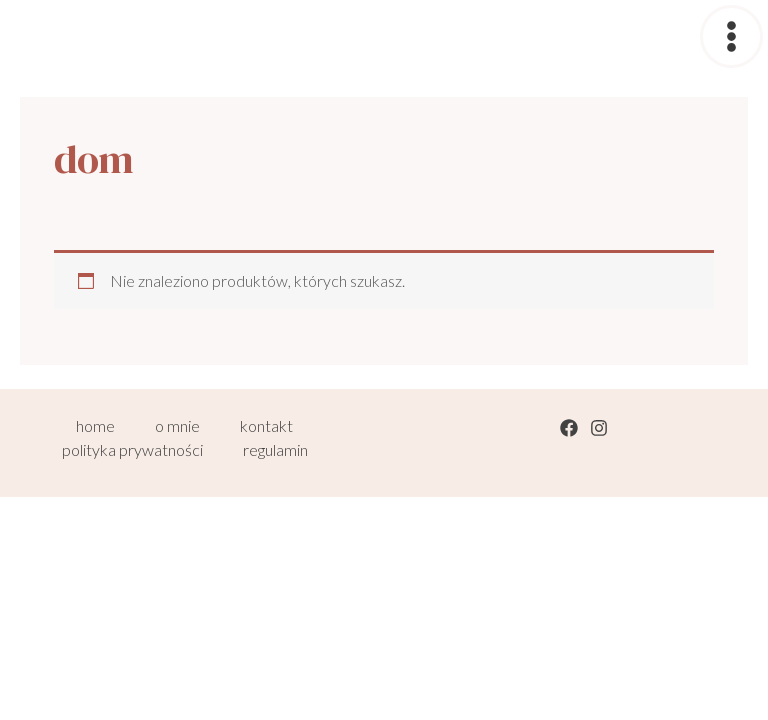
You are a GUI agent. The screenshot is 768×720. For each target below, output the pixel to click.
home (95, 425)
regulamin (275, 449)
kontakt (266, 425)
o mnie (177, 425)
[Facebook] (569, 428)
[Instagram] (599, 428)
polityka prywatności (132, 449)
